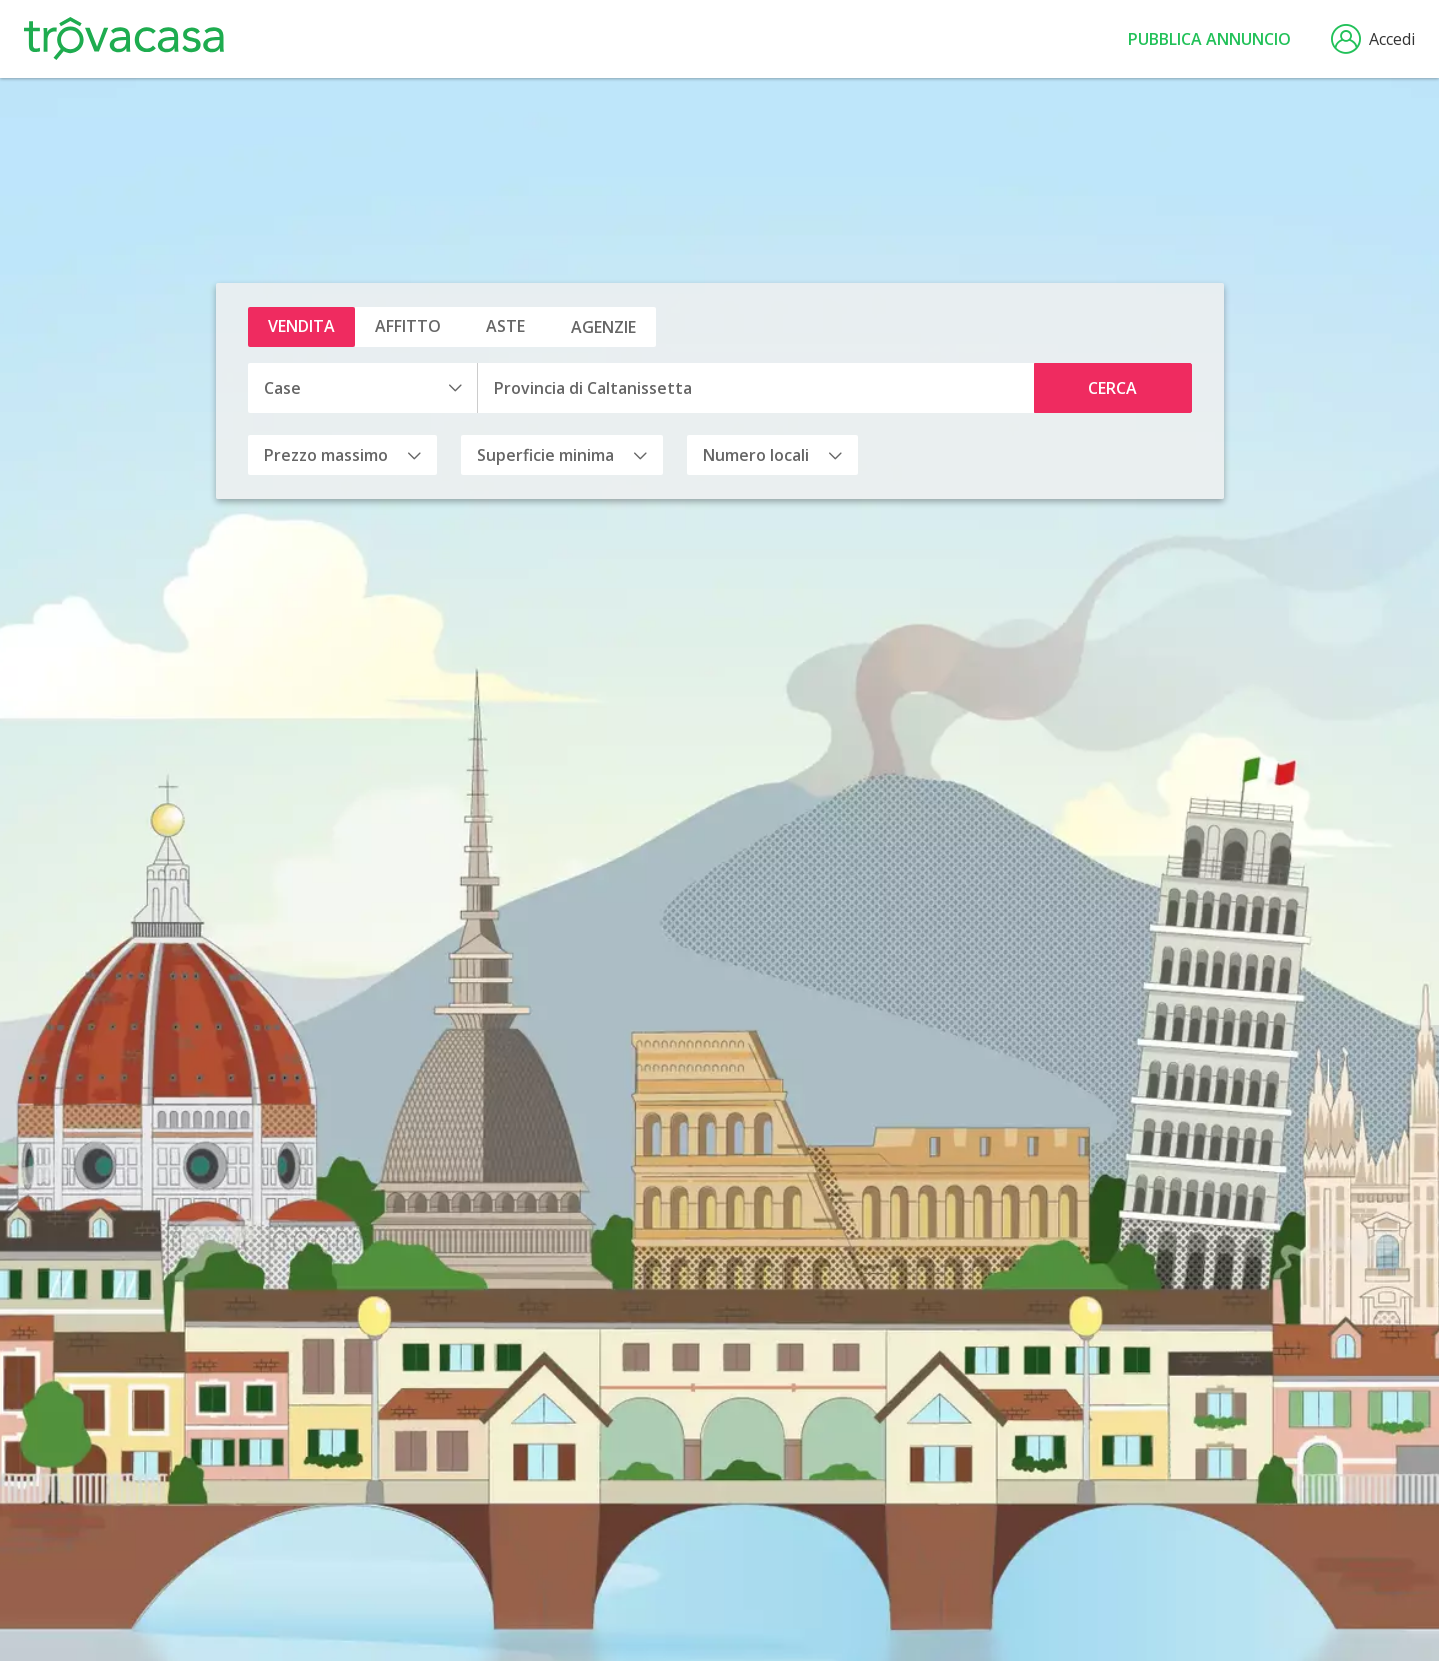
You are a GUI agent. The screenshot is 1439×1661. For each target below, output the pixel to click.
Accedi (1373, 39)
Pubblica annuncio (1209, 39)
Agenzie (603, 327)
